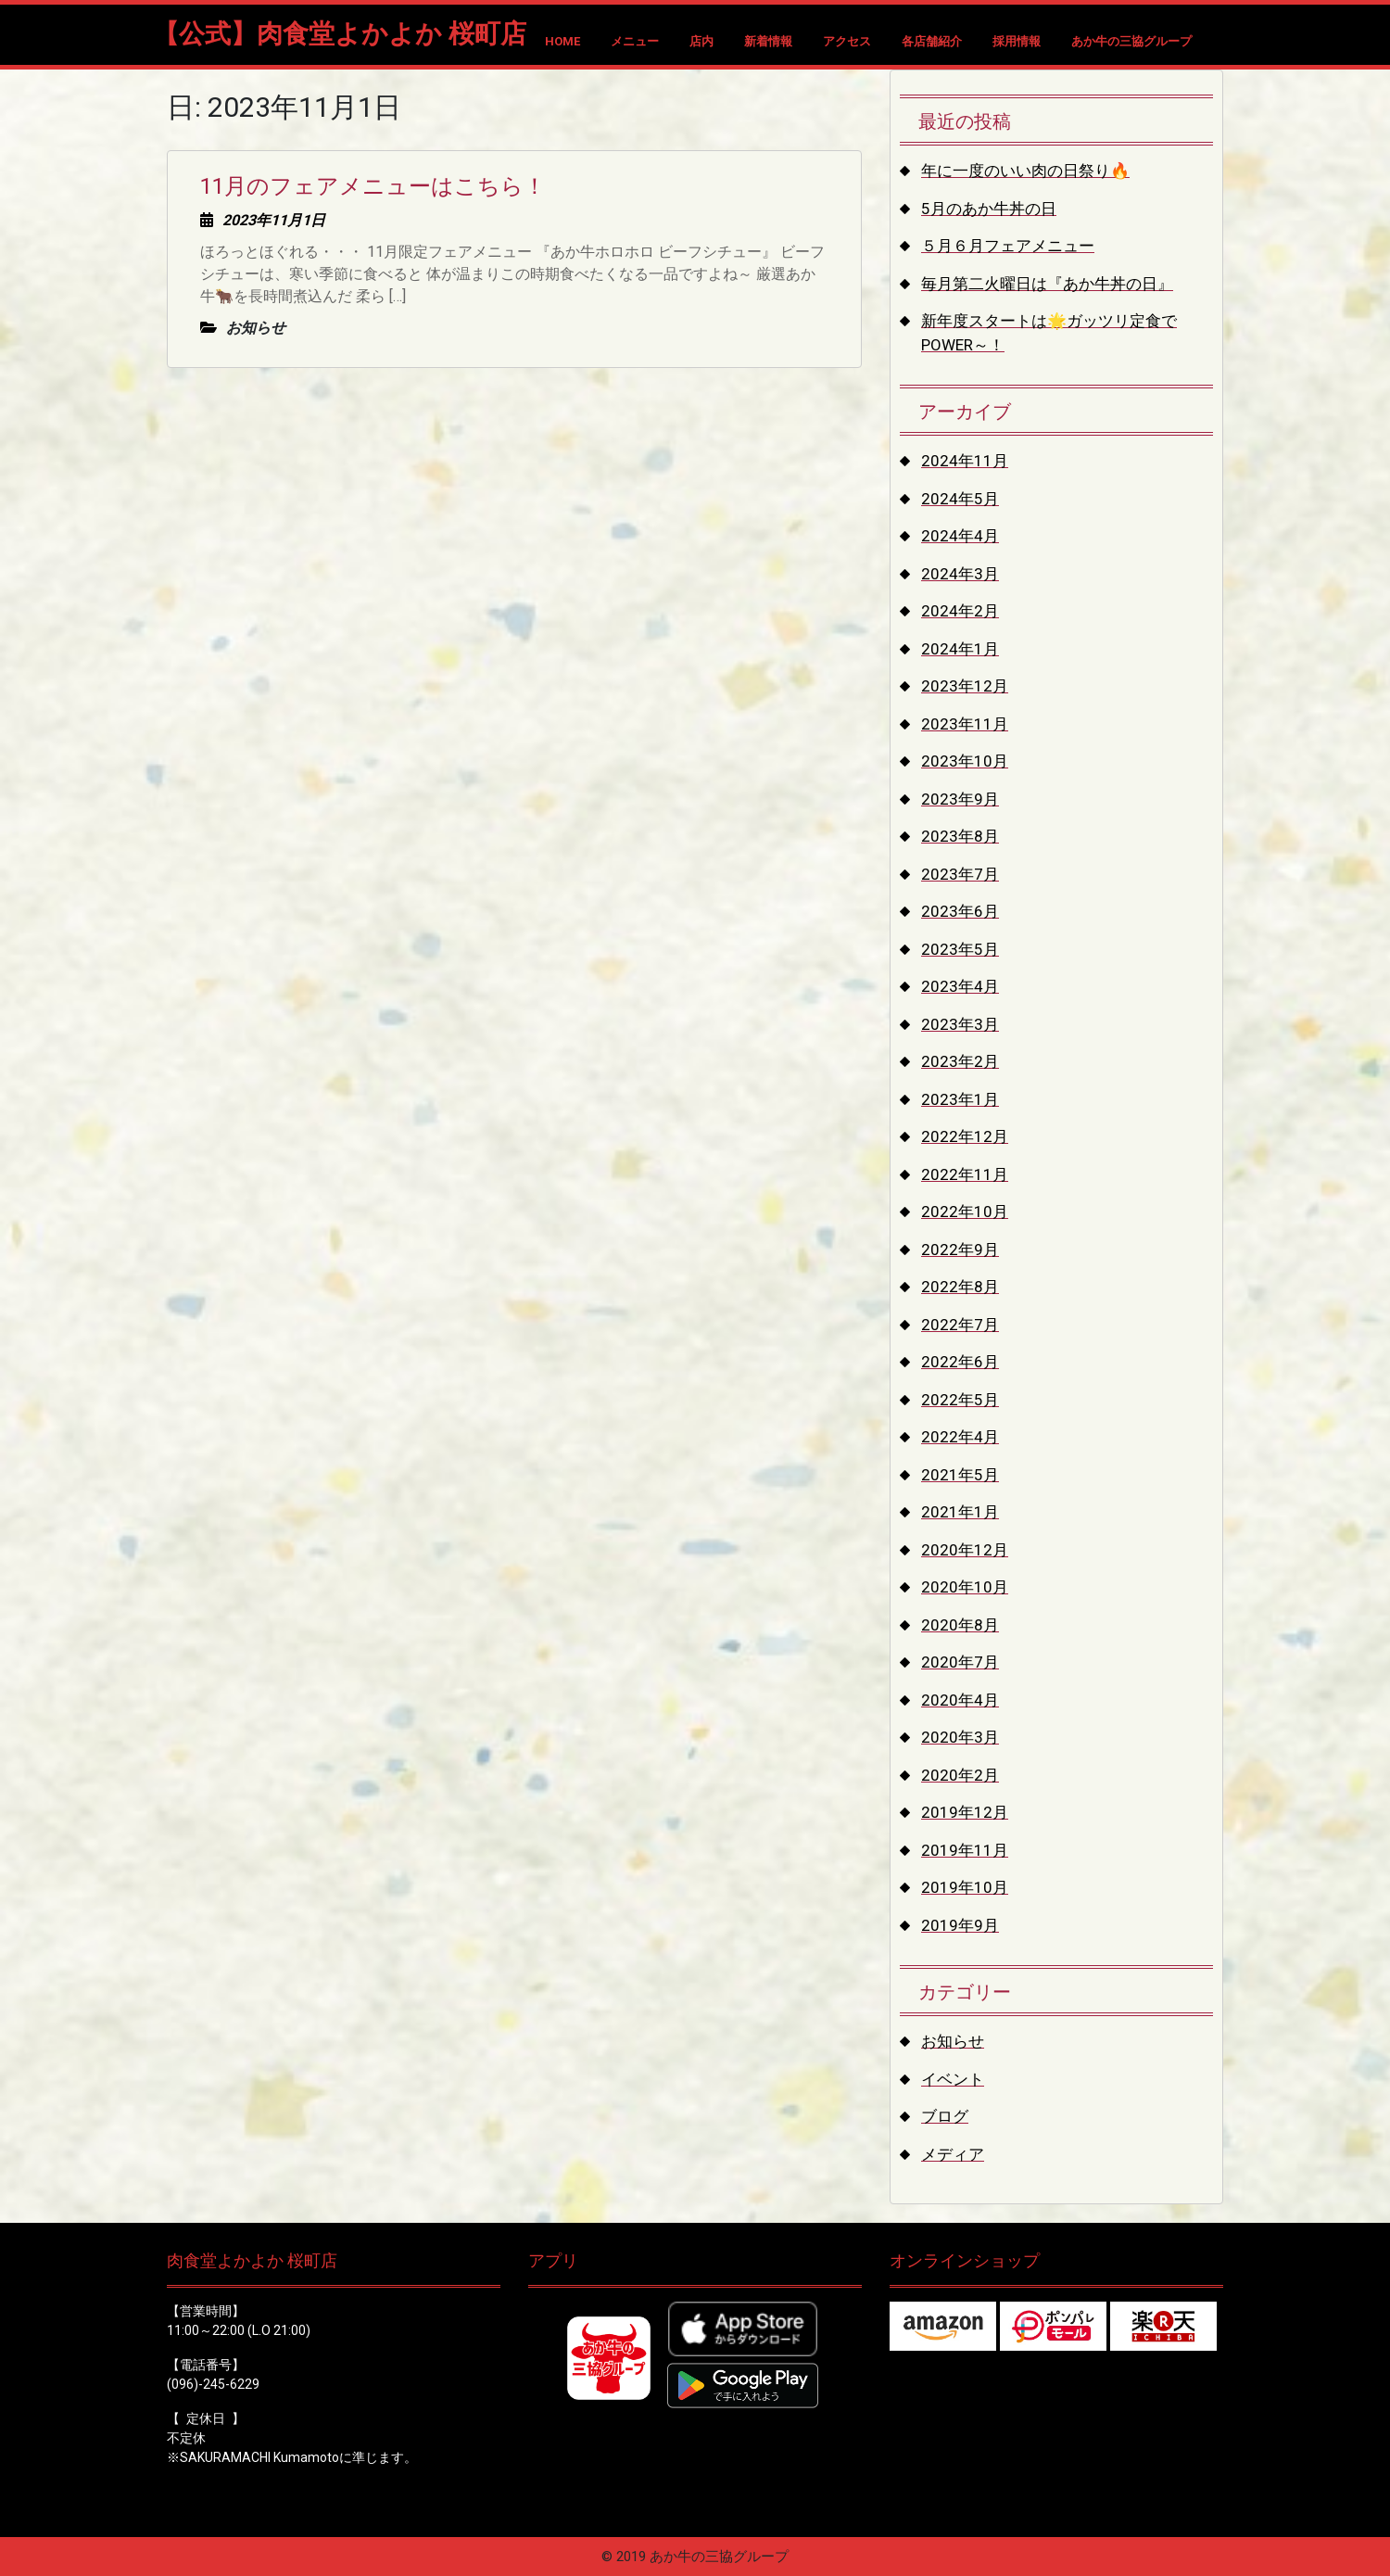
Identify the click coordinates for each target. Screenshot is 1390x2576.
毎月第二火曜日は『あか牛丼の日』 (1047, 283)
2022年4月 (960, 1437)
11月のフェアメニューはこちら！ (373, 186)
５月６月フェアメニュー (1007, 245)
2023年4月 (960, 986)
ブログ (944, 2116)
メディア (952, 2154)
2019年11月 (964, 1850)
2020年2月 (960, 1775)
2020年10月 (964, 1587)
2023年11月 (964, 724)
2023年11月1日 (273, 220)
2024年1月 (960, 649)
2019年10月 (964, 1887)
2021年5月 (960, 1475)
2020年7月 (960, 1662)
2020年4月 (960, 1700)
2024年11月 (964, 460)
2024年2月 (960, 611)
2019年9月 (960, 1925)
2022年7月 (960, 1324)
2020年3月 (960, 1737)
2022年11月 (964, 1174)
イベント (952, 2079)
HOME (562, 41)
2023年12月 (964, 686)
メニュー (635, 41)
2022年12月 (964, 1136)
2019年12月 (964, 1812)
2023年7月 (960, 874)
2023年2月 (960, 1061)
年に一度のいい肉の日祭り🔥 (1025, 170)
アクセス (847, 41)
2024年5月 (960, 498)
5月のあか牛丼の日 (988, 208)
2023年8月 (960, 836)
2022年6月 (960, 1361)
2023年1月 (960, 1099)
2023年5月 (960, 949)
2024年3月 (960, 574)
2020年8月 (960, 1625)
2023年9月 (960, 799)
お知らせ (952, 2041)
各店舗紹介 (932, 41)
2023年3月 (960, 1024)
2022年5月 (960, 1399)
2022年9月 (960, 1249)
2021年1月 (960, 1512)
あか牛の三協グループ (1131, 41)
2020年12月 (964, 1550)
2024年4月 (960, 536)
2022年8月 (960, 1286)
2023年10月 (964, 761)
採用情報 (1016, 41)
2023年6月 (960, 911)
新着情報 (768, 41)
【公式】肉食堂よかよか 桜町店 (339, 33)
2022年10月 (964, 1211)
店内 (701, 41)
